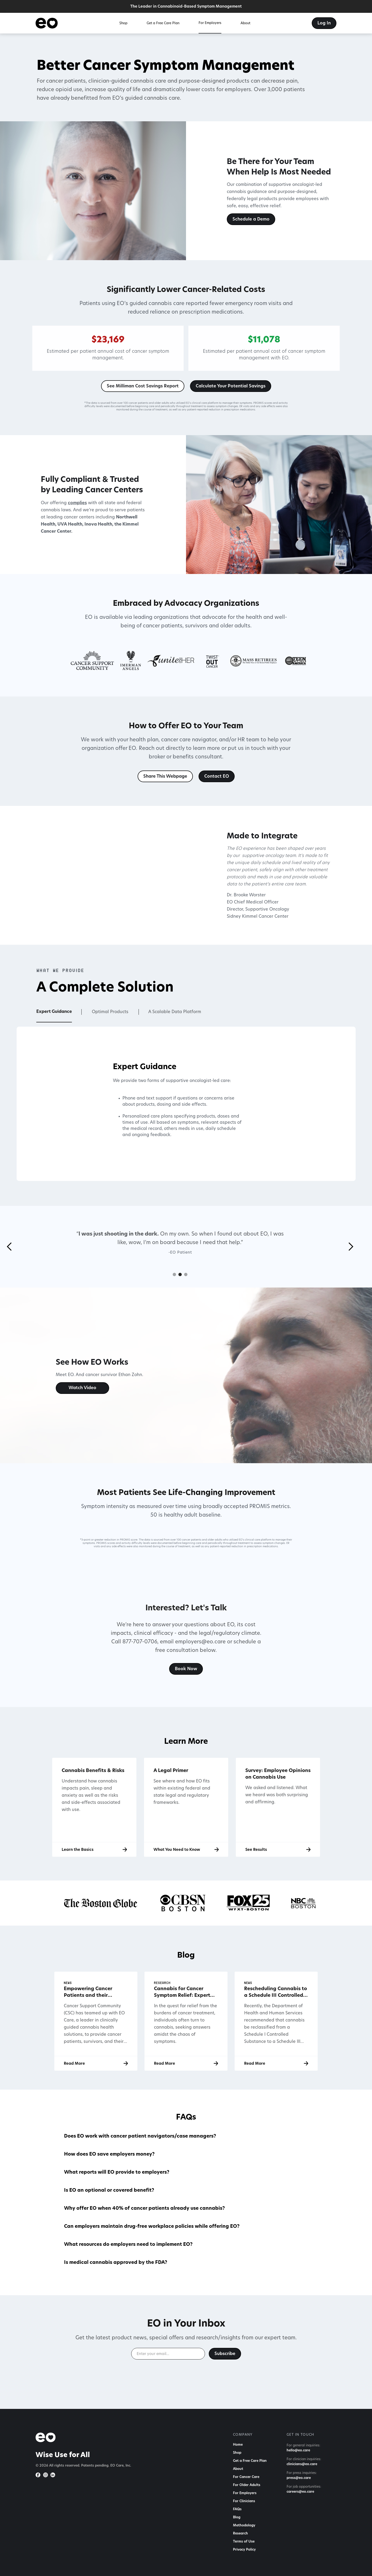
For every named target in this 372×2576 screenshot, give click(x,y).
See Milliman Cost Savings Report (143, 386)
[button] (9, 1247)
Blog (236, 2517)
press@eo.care (299, 2478)
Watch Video (82, 1388)
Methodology (244, 2525)
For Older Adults (246, 2485)
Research (240, 2533)
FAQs (237, 2509)
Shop (237, 2452)
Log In (324, 23)
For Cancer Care (246, 2477)
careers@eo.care (300, 2491)
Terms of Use (244, 2541)
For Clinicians (244, 2501)
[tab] (54, 1012)
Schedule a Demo (251, 219)
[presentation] (186, 2372)
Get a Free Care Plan (250, 2461)
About (238, 2469)
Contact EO (216, 776)
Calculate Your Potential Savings (230, 386)
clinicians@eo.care (302, 2464)
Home (238, 2444)
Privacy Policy (244, 2549)
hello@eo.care (298, 2450)
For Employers (244, 2493)
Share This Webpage (165, 776)
